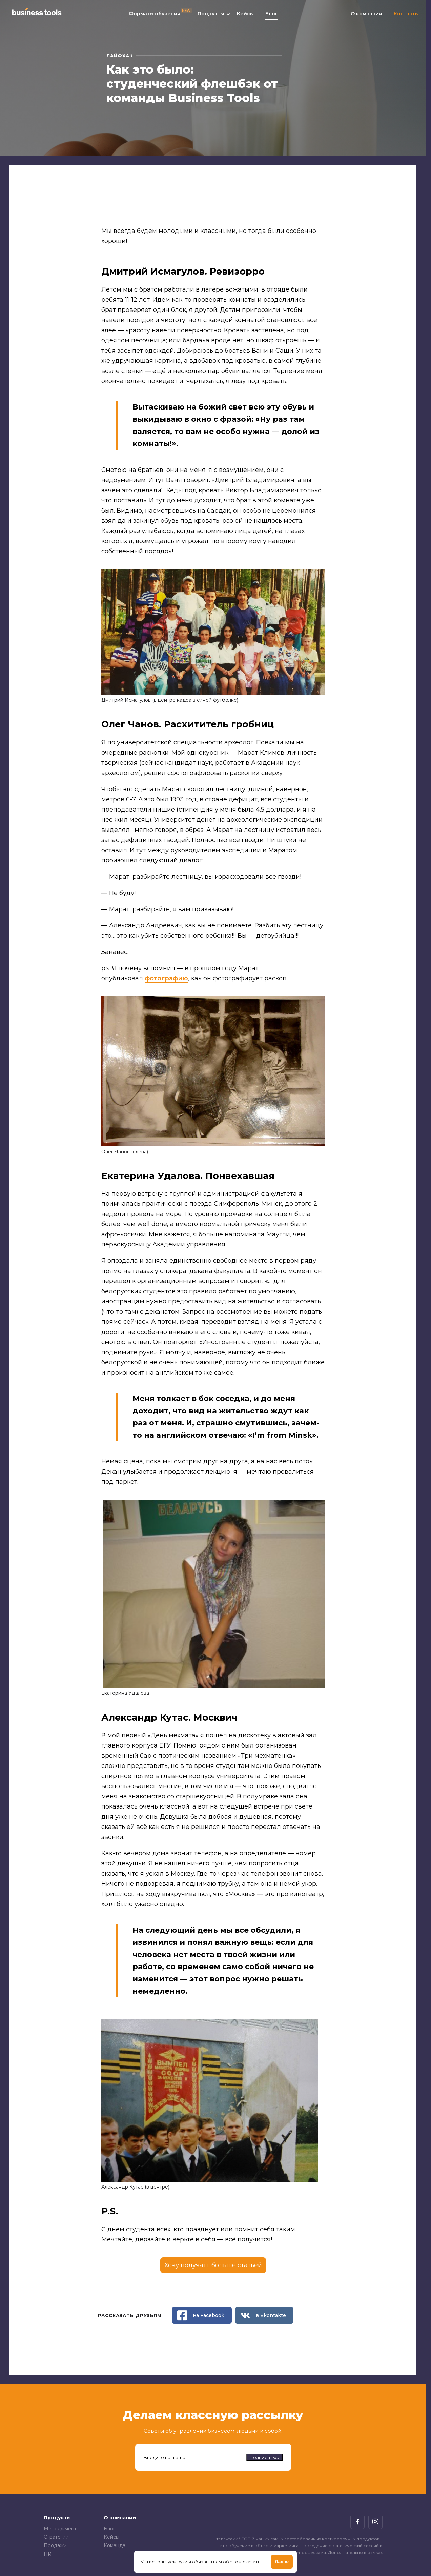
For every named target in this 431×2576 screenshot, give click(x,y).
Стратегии (56, 2537)
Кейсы (245, 17)
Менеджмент (60, 2528)
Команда (114, 2545)
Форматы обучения (154, 17)
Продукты (211, 17)
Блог (271, 17)
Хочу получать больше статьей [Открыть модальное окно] (213, 2265)
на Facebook (200, 2315)
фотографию (166, 978)
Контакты (406, 17)
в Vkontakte (263, 2315)
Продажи (55, 2545)
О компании (366, 17)
